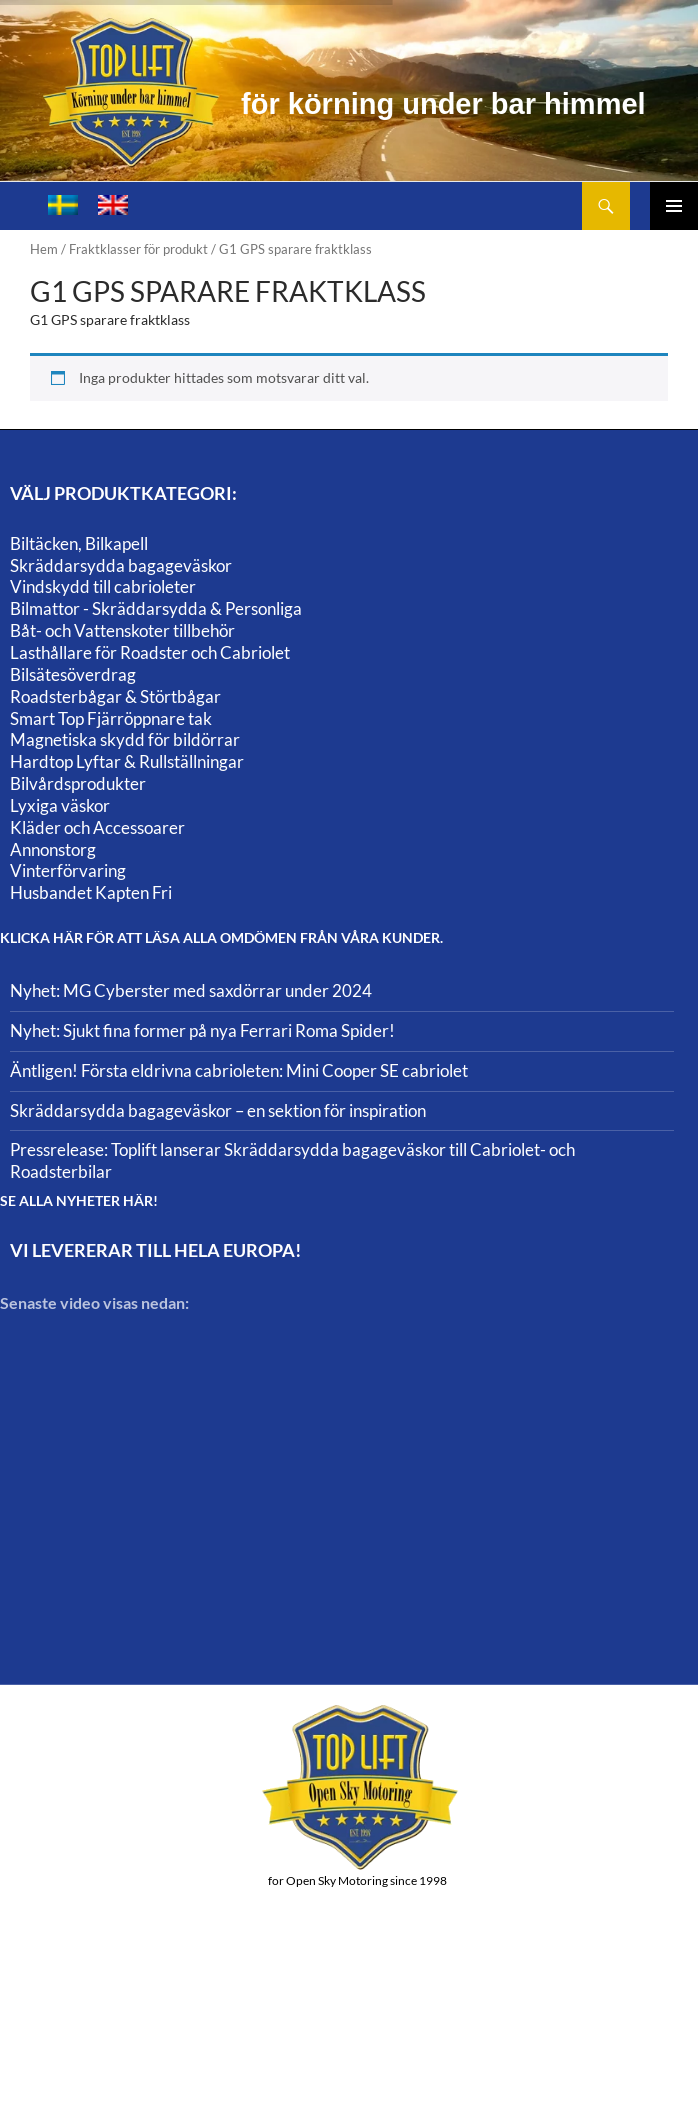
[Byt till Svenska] (63, 205)
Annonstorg (53, 849)
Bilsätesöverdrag (73, 674)
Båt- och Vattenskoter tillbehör (122, 630)
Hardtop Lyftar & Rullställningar (127, 761)
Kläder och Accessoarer (97, 827)
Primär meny (674, 206)
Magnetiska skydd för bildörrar (125, 739)
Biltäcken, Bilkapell (79, 543)
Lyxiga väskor (60, 805)
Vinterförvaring (68, 870)
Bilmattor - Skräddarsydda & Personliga (156, 608)
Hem (44, 249)
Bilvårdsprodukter (78, 783)
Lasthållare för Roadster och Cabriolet (150, 652)
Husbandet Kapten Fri (91, 892)
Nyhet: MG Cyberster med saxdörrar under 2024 (191, 990)
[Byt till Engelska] (113, 205)
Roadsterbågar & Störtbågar (115, 696)
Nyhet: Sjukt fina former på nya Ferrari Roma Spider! (202, 1030)
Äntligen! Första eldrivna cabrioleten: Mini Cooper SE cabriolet (239, 1070)
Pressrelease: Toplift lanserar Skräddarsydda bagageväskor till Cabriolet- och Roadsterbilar (292, 1160)
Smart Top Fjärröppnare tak (111, 718)
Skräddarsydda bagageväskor (121, 565)
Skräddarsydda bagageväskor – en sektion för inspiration (218, 1110)
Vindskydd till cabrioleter (103, 586)
